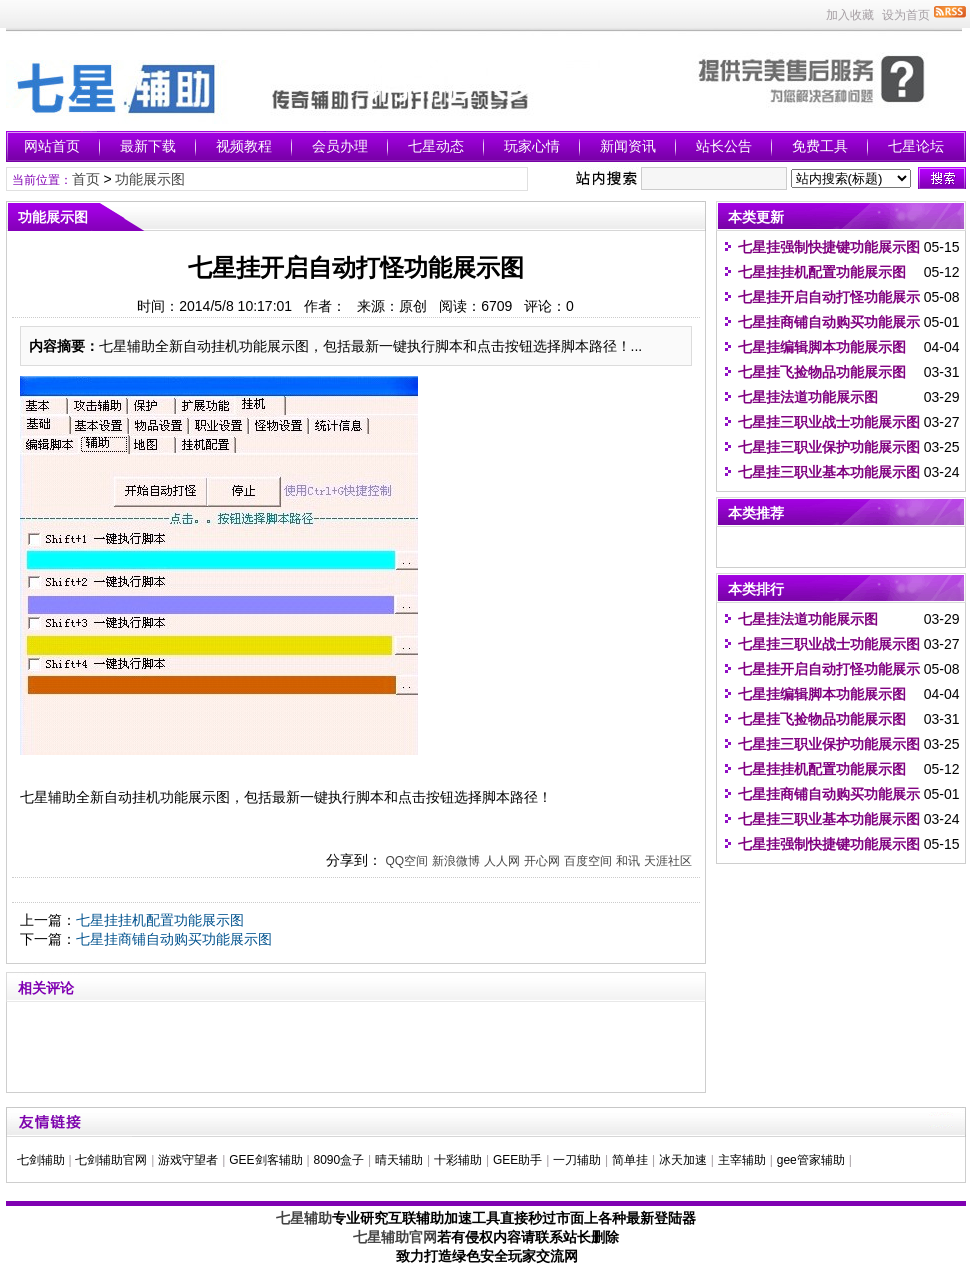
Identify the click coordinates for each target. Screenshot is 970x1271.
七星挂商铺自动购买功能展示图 (174, 939)
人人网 (502, 861)
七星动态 (436, 146)
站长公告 (724, 146)
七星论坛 (916, 146)
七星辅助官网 (395, 1237)
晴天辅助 (399, 1160)
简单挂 (630, 1160)
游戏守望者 (188, 1160)
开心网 (542, 861)
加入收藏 (850, 15)
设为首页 (906, 15)
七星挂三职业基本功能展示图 (829, 472)
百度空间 (588, 861)
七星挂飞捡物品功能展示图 (822, 372)
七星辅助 (304, 1218)
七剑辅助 (41, 1160)
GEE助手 (517, 1160)
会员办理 (340, 146)
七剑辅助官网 (111, 1160)
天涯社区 (668, 861)
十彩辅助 (458, 1160)
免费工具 (820, 146)
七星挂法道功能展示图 (808, 397)
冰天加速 (683, 1160)
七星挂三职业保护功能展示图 (829, 447)
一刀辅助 (577, 1160)
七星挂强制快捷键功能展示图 (829, 247)
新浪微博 (456, 861)
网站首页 (52, 146)
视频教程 (244, 146)
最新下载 (148, 146)
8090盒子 (338, 1160)
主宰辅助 (742, 1160)
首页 (86, 179)
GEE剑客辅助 (265, 1160)
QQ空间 (406, 861)
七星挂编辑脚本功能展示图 (822, 347)
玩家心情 (532, 146)
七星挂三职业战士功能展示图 (829, 422)
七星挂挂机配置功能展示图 (160, 920)
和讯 (628, 861)
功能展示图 (150, 179)
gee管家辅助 (811, 1160)
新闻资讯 (628, 146)
